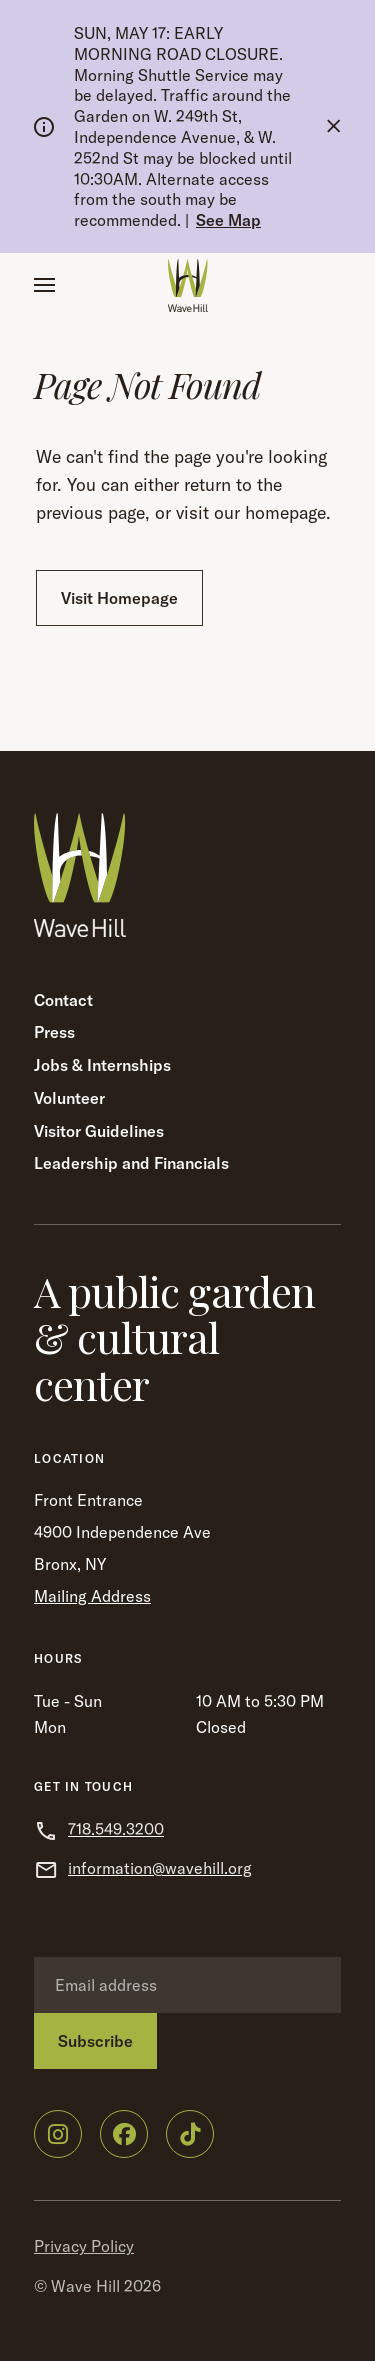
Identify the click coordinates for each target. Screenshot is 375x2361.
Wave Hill (85, 2286)
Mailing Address (92, 1596)
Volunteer (69, 1098)
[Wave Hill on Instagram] (58, 2134)
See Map (228, 220)
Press (54, 1032)
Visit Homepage (119, 598)
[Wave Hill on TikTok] (190, 2134)
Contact (63, 1000)
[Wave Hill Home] (188, 285)
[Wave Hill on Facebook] (124, 2134)
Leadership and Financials (131, 1163)
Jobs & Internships (102, 1065)
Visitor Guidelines (99, 1131)
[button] (44, 285)
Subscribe (95, 2041)
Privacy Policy (84, 2246)
